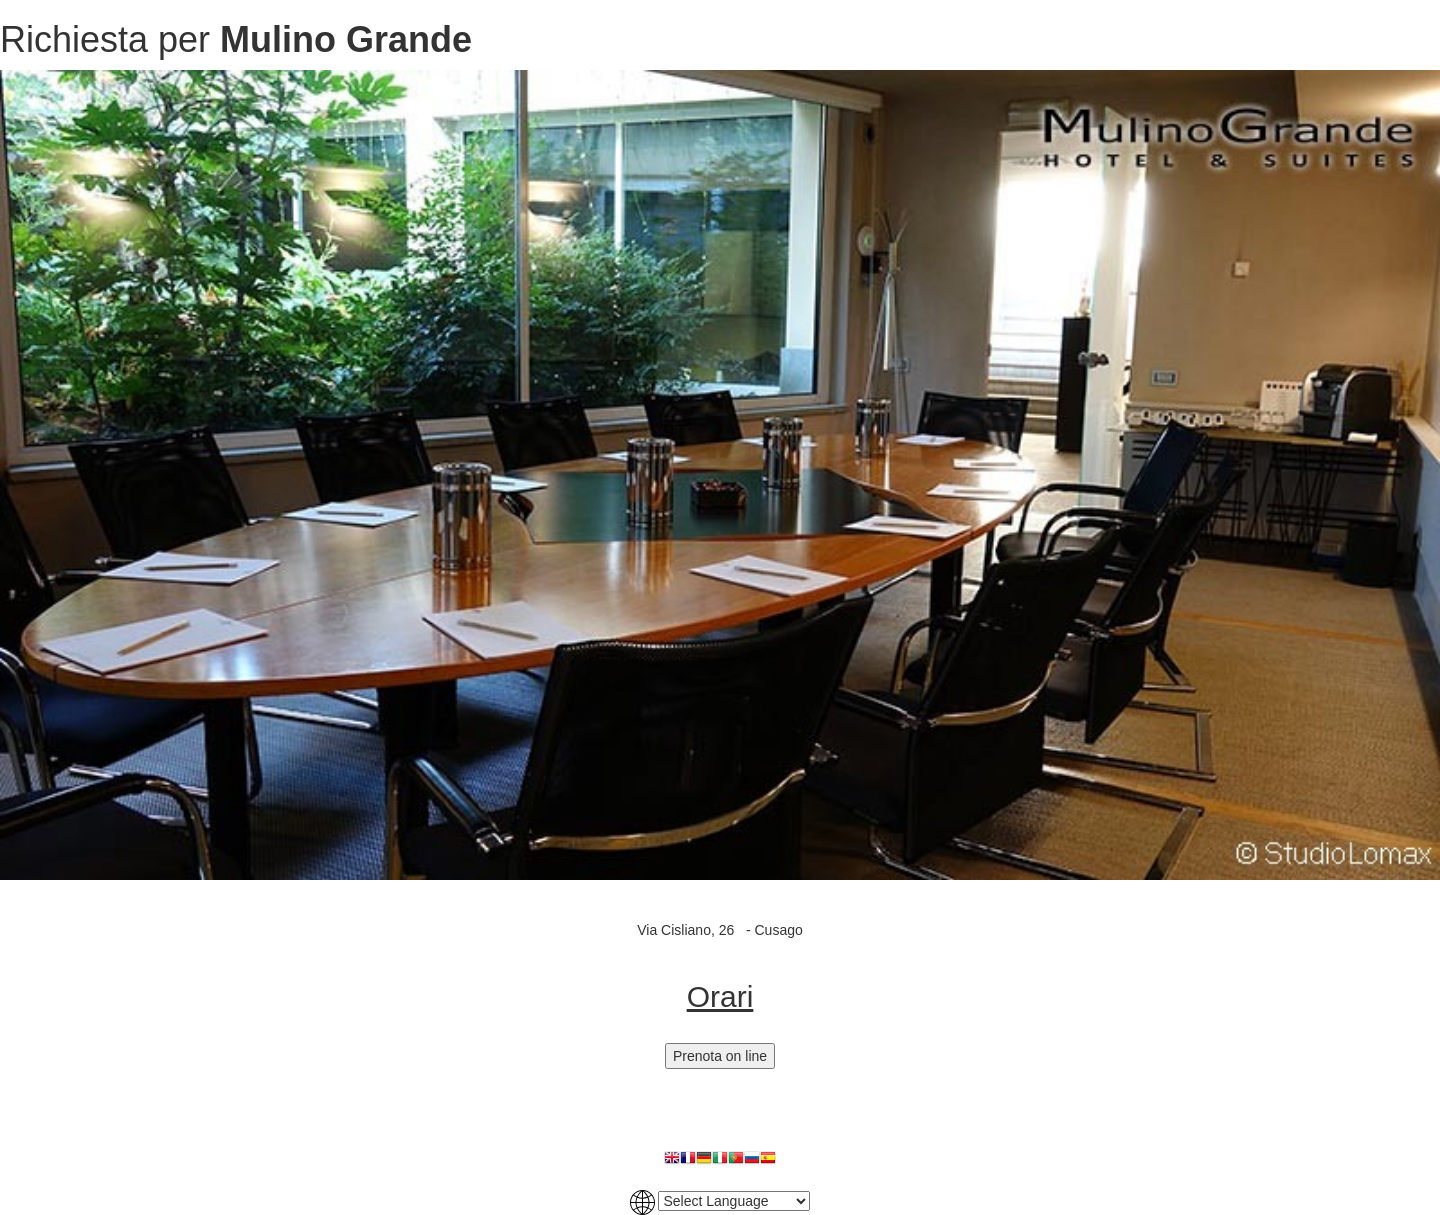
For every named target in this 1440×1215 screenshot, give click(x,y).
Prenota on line (720, 1056)
